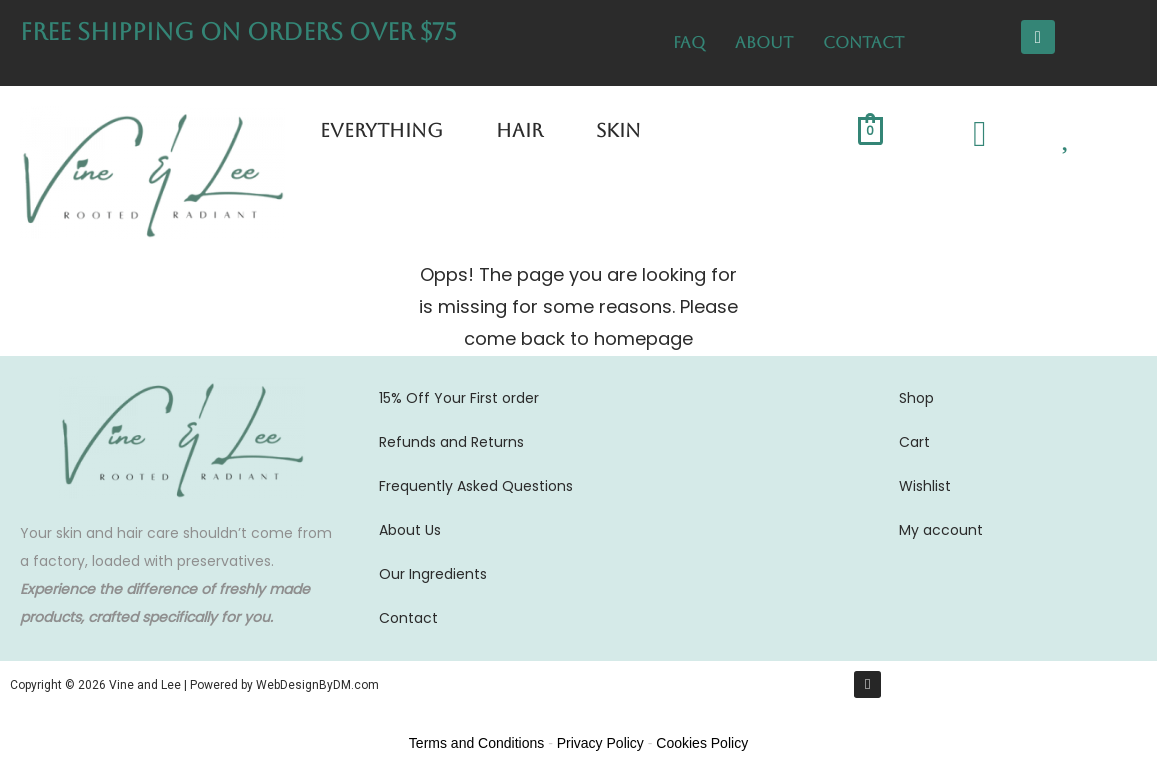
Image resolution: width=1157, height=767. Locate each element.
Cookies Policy (702, 743)
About (764, 42)
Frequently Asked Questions (476, 486)
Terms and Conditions (476, 743)
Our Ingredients (433, 574)
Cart (914, 442)
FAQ (689, 42)
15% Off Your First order (459, 398)
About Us (410, 530)
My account (941, 530)
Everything (381, 130)
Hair (519, 130)
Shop (916, 398)
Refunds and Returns (451, 442)
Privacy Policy (600, 743)
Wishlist (925, 486)
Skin (618, 130)
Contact (863, 42)
